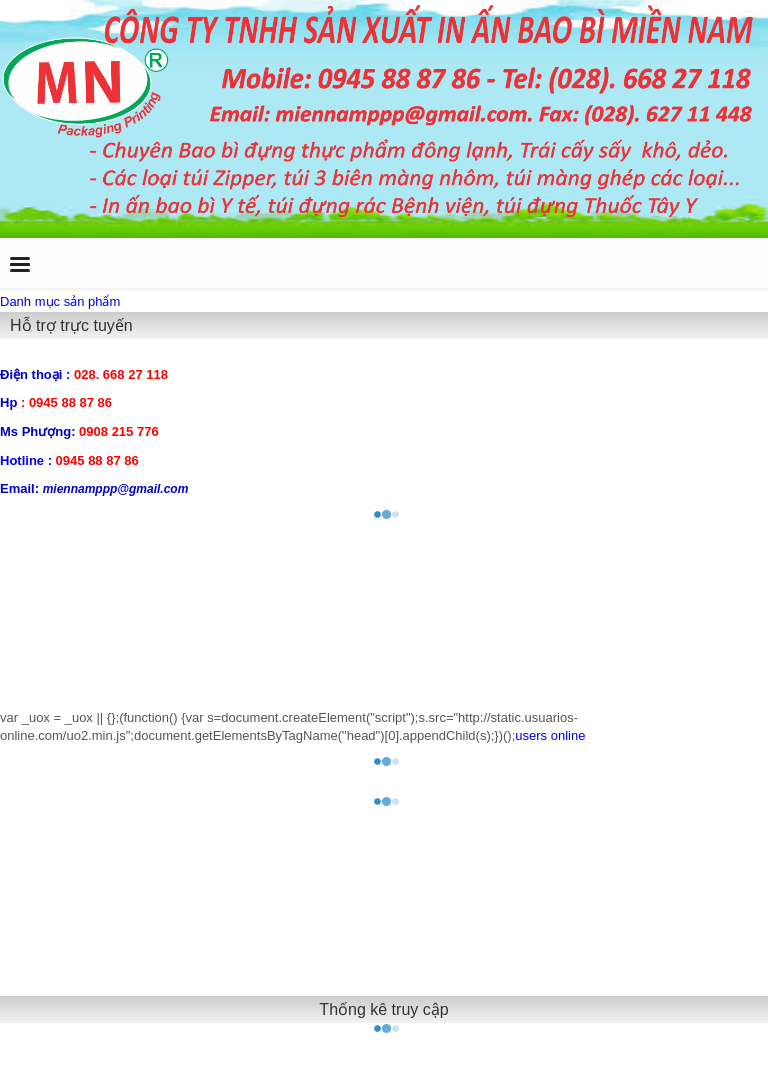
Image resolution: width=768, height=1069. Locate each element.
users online (550, 735)
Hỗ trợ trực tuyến (71, 325)
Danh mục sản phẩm (60, 301)
